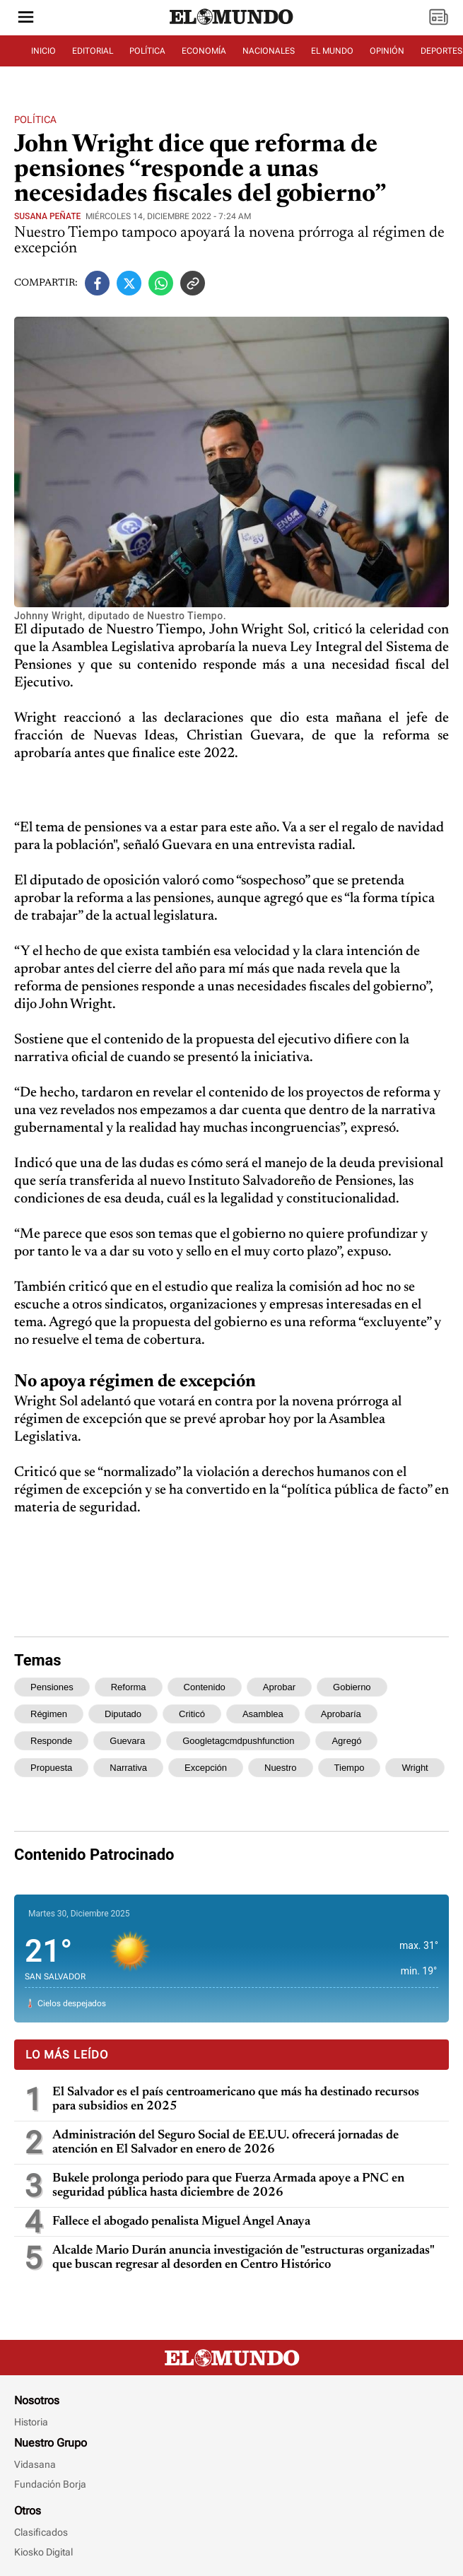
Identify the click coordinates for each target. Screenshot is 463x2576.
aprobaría (341, 1714)
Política (35, 119)
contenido (204, 1687)
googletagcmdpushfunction (238, 1740)
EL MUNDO (332, 51)
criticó (192, 1714)
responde (51, 1740)
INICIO (43, 51)
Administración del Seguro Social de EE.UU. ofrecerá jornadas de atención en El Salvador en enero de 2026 (225, 2142)
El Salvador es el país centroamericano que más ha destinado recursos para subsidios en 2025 (235, 2099)
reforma (128, 1687)
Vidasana (35, 2464)
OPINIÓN (387, 51)
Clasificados (41, 2532)
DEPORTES (441, 51)
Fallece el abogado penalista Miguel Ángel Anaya (181, 2221)
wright (415, 1767)
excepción (205, 1767)
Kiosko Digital (43, 2552)
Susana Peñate (47, 216)
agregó (346, 1740)
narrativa (128, 1767)
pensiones (52, 1687)
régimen (48, 1714)
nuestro (280, 1767)
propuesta (51, 1767)
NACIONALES (268, 51)
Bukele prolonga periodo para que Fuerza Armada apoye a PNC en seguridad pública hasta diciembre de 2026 (228, 2185)
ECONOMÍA (204, 51)
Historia (31, 2422)
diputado (123, 1714)
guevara (127, 1740)
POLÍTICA (147, 51)
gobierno (351, 1687)
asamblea (262, 1714)
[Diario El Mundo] (231, 25)
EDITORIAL (92, 51)
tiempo (349, 1767)
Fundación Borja (50, 2484)
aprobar (279, 1687)
